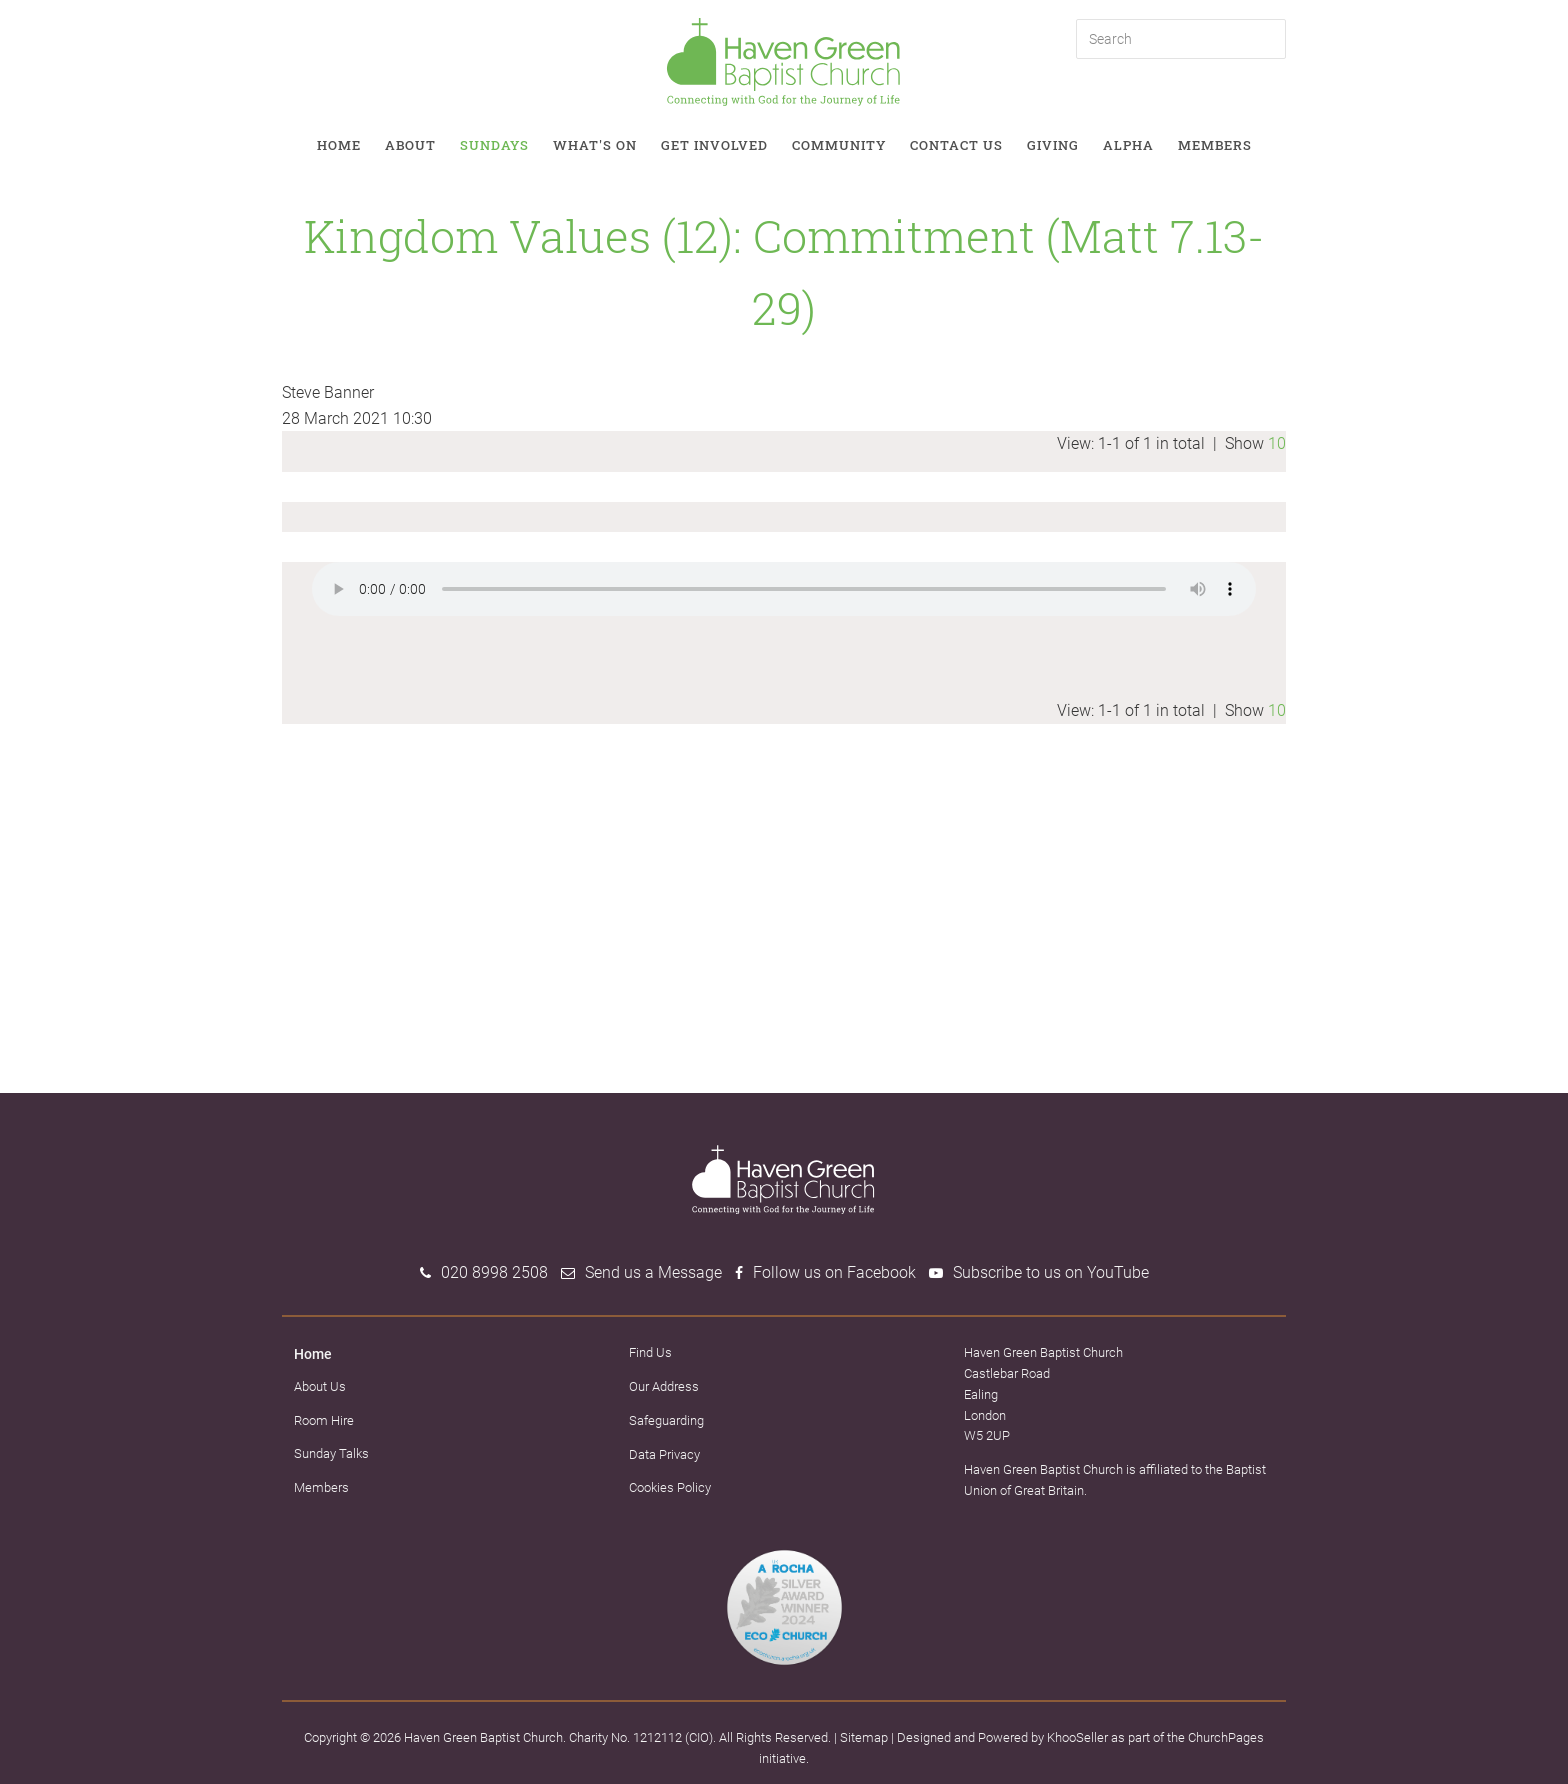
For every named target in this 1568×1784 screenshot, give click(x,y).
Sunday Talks (331, 1453)
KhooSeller (1077, 1737)
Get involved (714, 145)
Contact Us (956, 145)
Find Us (650, 1352)
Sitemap (864, 1737)
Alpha (1128, 145)
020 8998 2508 (494, 1272)
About (410, 145)
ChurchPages (1226, 1737)
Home (339, 145)
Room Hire (324, 1420)
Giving (1053, 145)
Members (1215, 145)
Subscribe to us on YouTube (1051, 1272)
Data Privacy (664, 1454)
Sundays (494, 145)
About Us (320, 1386)
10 (1277, 443)
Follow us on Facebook (834, 1272)
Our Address (664, 1386)
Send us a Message (653, 1272)
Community (839, 145)
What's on (595, 145)
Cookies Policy (670, 1487)
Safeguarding (666, 1420)
